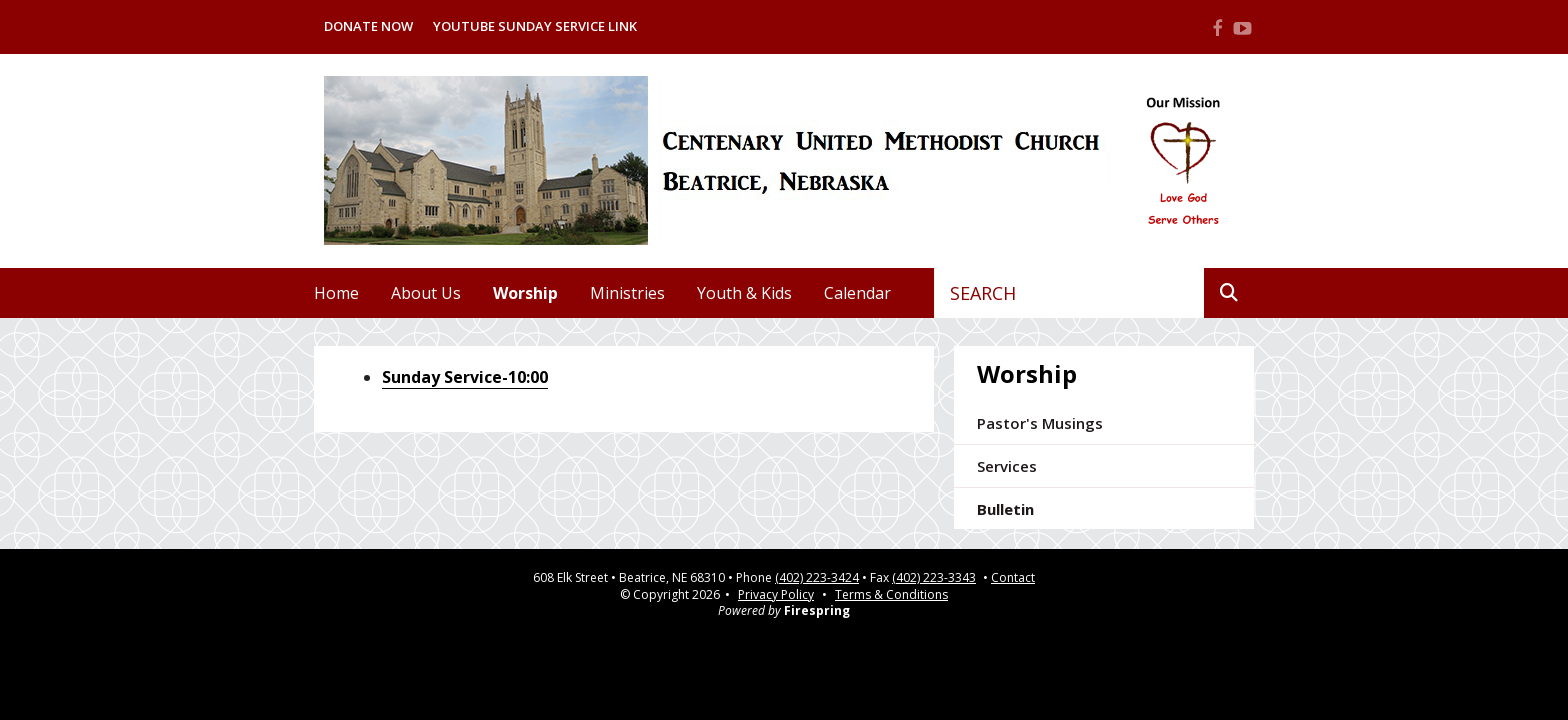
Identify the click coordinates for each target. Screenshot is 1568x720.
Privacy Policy (776, 594)
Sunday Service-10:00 (465, 377)
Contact (1013, 578)
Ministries (627, 293)
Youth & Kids (744, 293)
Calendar (857, 293)
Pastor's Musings (1040, 423)
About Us (426, 293)
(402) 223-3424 (817, 578)
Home (336, 293)
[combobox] (1069, 293)
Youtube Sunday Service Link (535, 26)
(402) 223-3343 (934, 578)
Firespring (817, 610)
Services (1007, 466)
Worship (525, 293)
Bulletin (1005, 509)
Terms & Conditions (891, 594)
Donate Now (368, 26)
